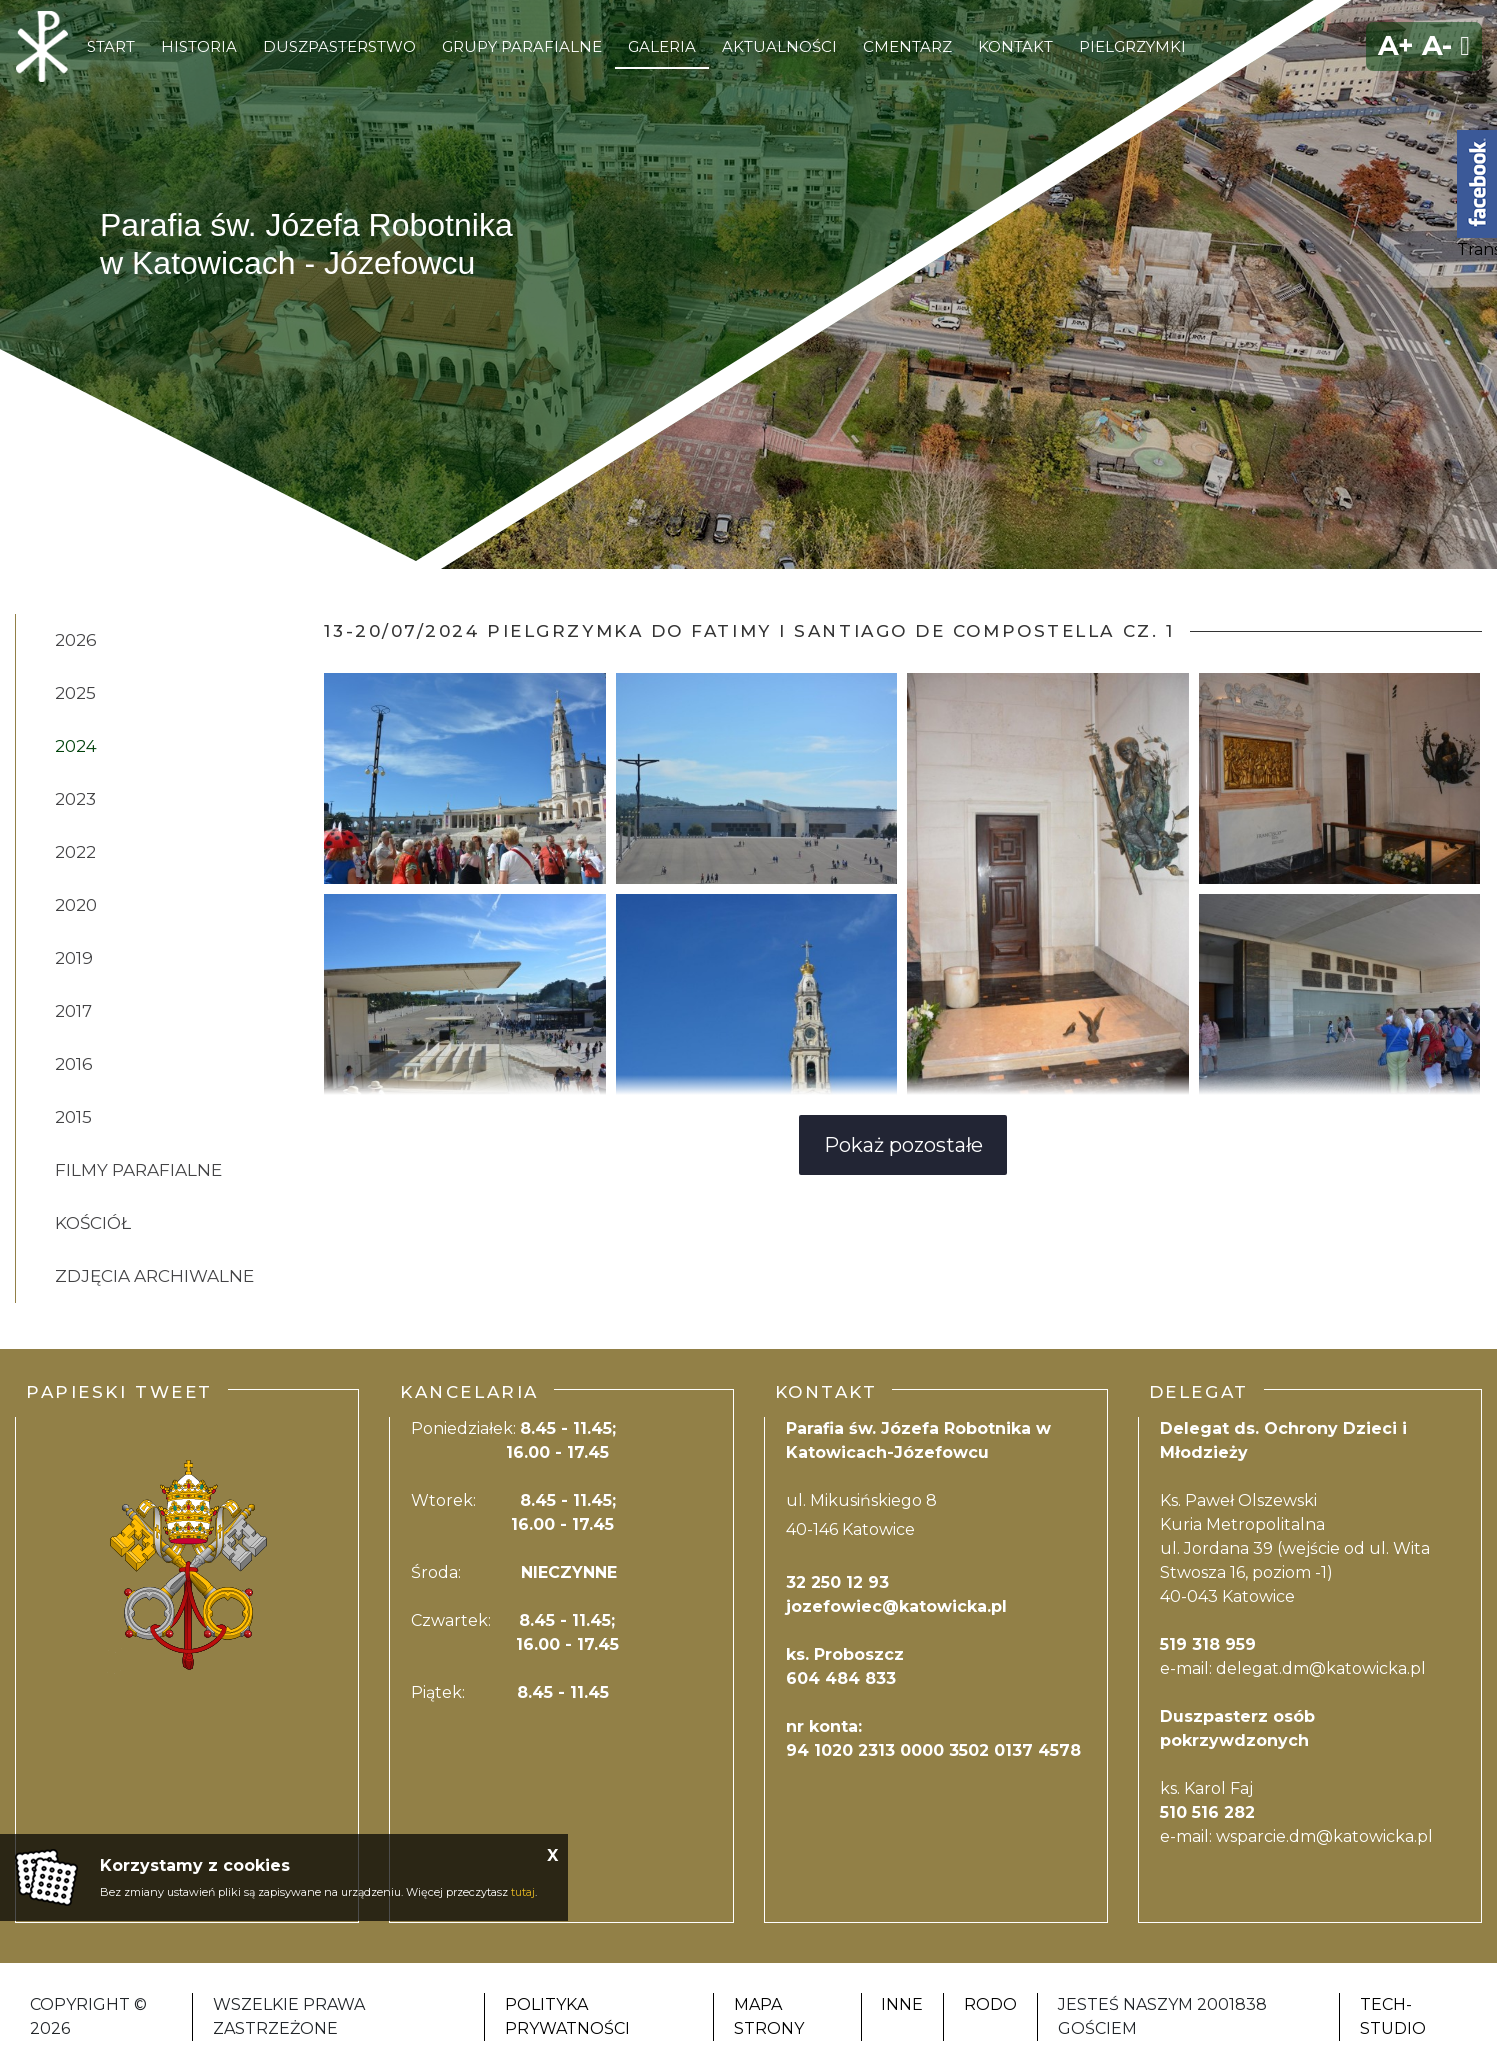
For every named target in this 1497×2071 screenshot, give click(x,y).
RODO (990, 2004)
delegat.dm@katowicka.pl (1321, 1668)
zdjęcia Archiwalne (154, 1276)
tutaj (523, 1892)
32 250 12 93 (837, 1582)
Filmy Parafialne (138, 1170)
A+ (1396, 45)
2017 (73, 1011)
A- (1437, 45)
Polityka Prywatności (567, 2016)
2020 (76, 905)
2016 (74, 1064)
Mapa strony (769, 2016)
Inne (902, 2004)
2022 (75, 852)
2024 (76, 746)
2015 (73, 1117)
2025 (75, 693)
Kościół (93, 1223)
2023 (75, 799)
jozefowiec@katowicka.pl (896, 1606)
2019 (74, 958)
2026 (76, 640)
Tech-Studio (1393, 2016)
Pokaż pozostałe (903, 1145)
